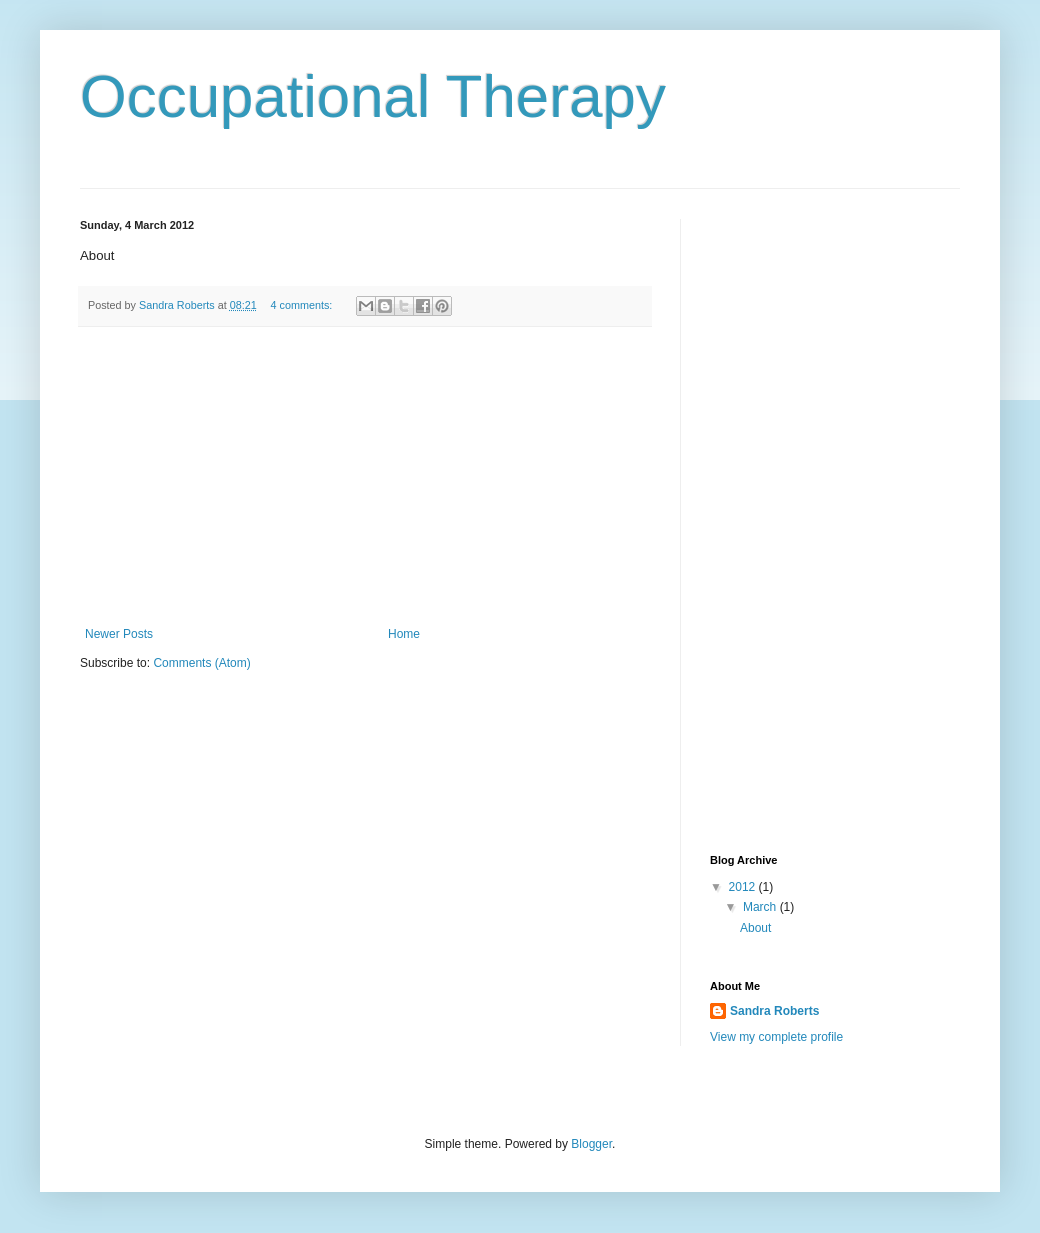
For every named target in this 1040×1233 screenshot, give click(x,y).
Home (404, 634)
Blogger (591, 1144)
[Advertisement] (365, 477)
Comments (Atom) (201, 663)
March (761, 907)
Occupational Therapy (373, 96)
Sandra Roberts (774, 1011)
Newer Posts (119, 634)
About (755, 928)
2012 (744, 887)
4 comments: (303, 305)
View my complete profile (776, 1037)
